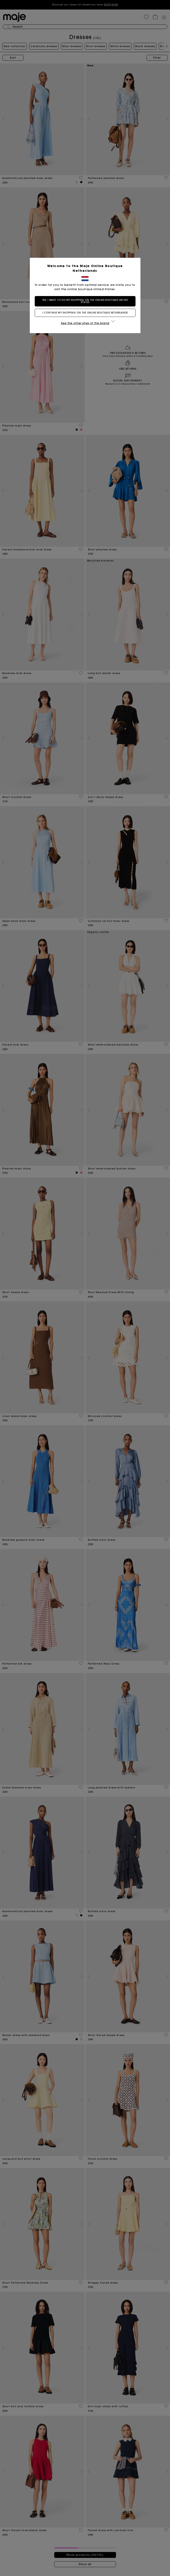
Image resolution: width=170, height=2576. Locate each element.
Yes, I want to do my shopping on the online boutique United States (85, 301)
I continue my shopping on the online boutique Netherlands (85, 312)
